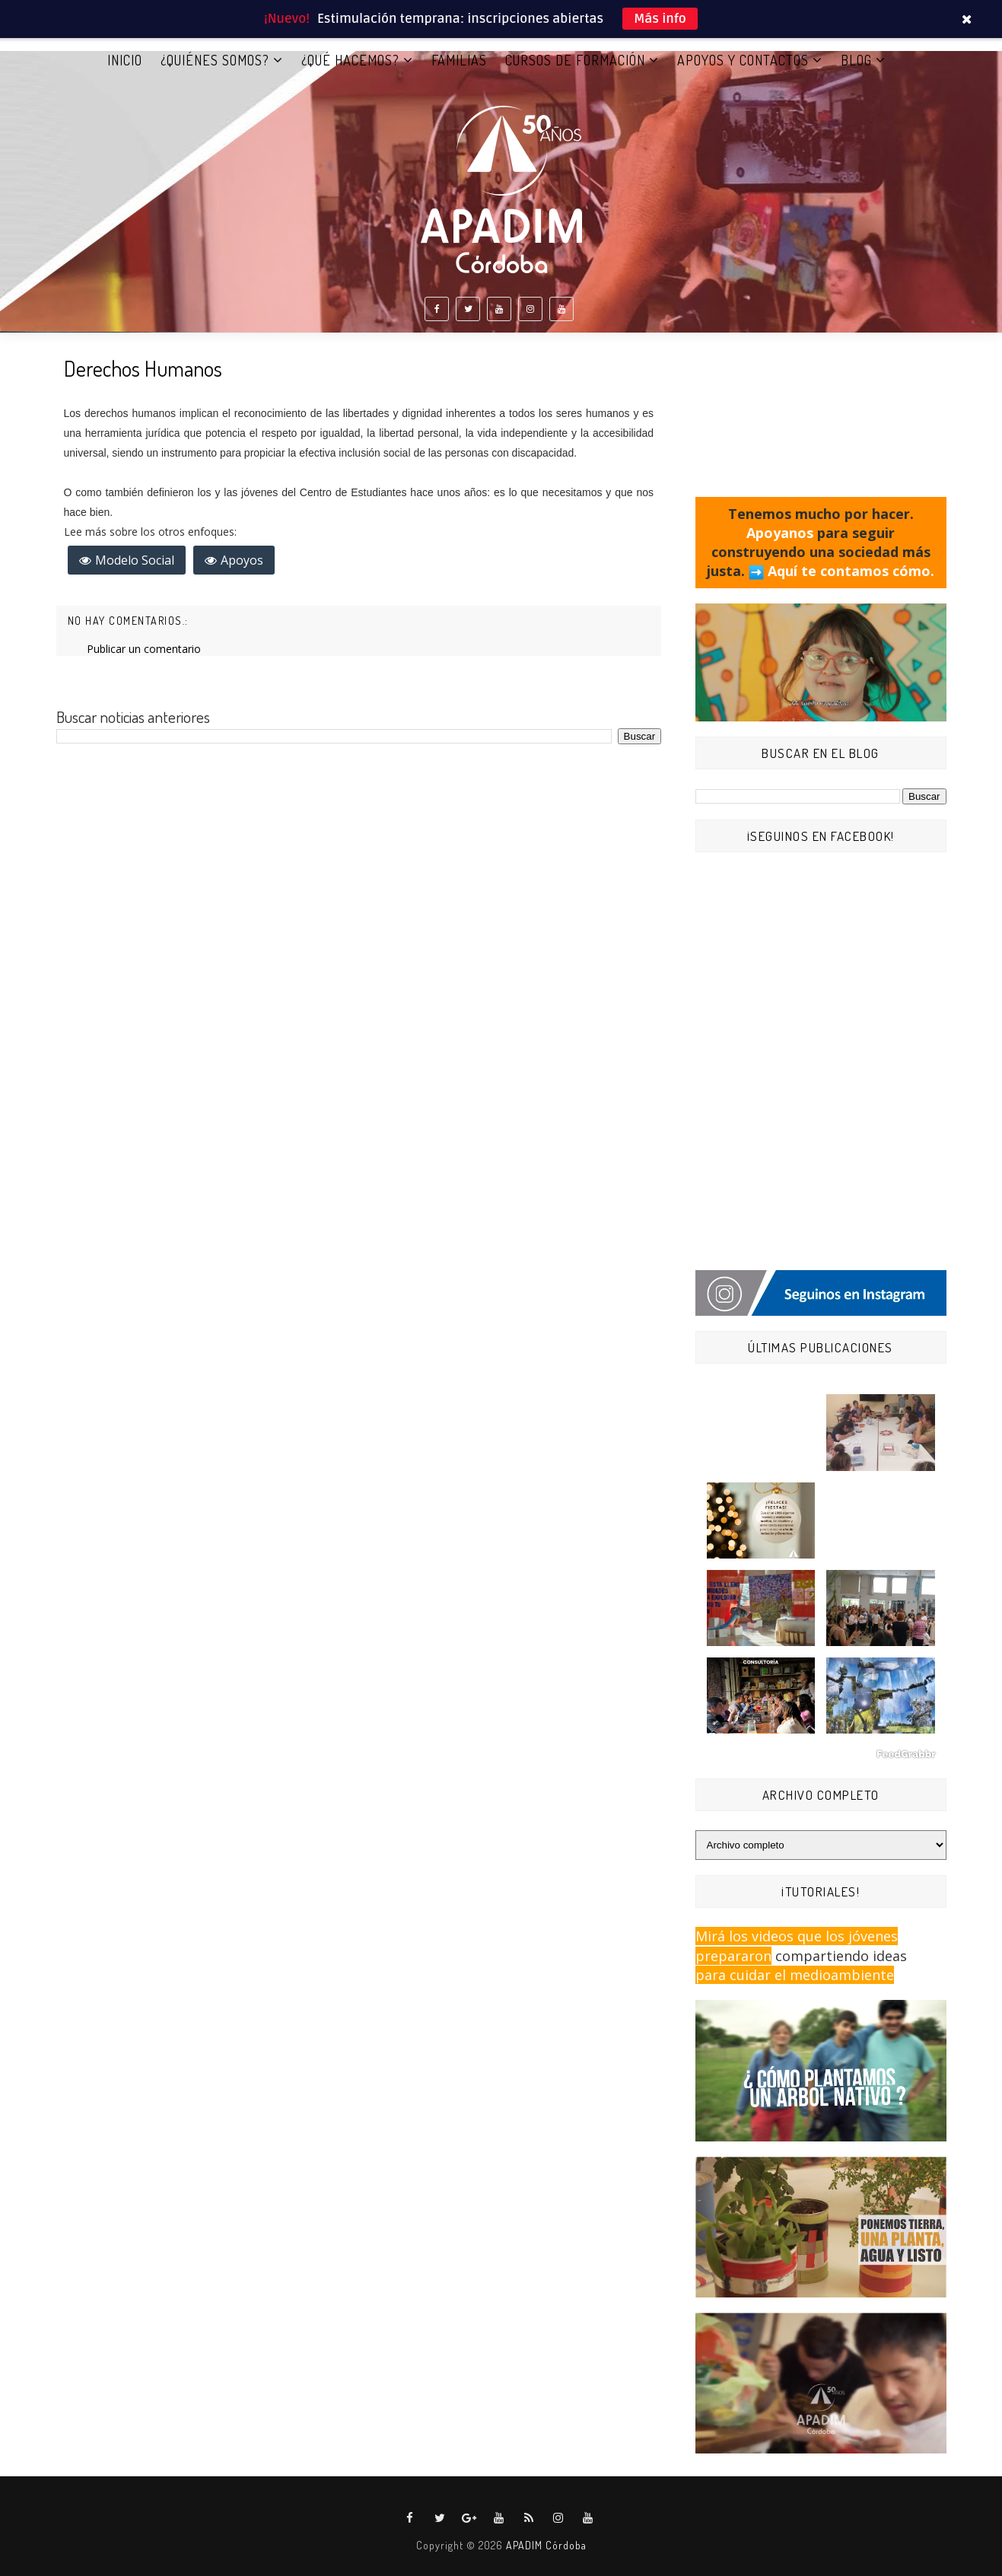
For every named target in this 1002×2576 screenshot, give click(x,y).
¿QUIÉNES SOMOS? (215, 60)
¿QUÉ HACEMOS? (350, 60)
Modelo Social (134, 560)
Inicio (124, 60)
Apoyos (242, 560)
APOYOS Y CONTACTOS (743, 60)
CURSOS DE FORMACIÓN (575, 60)
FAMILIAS (459, 60)
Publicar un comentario (144, 649)
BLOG (856, 60)
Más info (660, 19)
